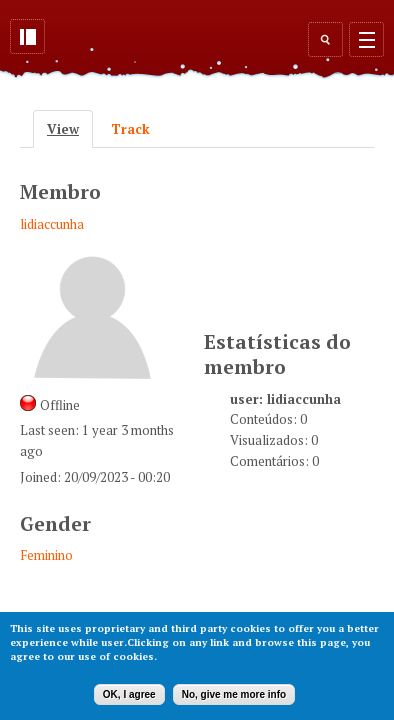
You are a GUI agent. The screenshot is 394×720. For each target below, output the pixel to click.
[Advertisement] (299, 236)
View (70, 129)
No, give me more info (234, 694)
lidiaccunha (52, 224)
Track (130, 129)
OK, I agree (129, 694)
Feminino (46, 555)
